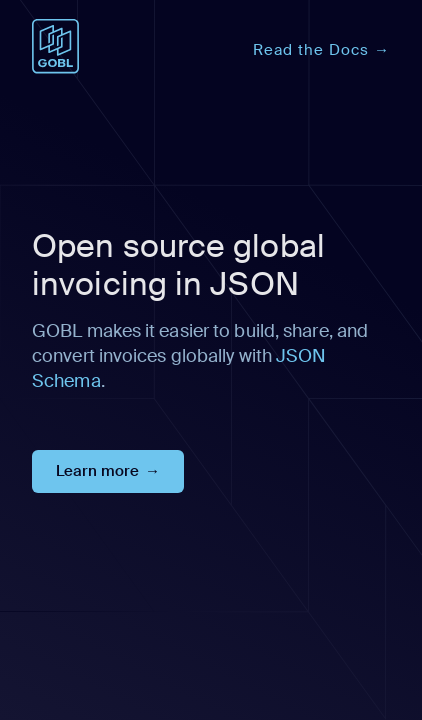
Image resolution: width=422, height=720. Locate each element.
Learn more (97, 471)
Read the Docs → (321, 50)
